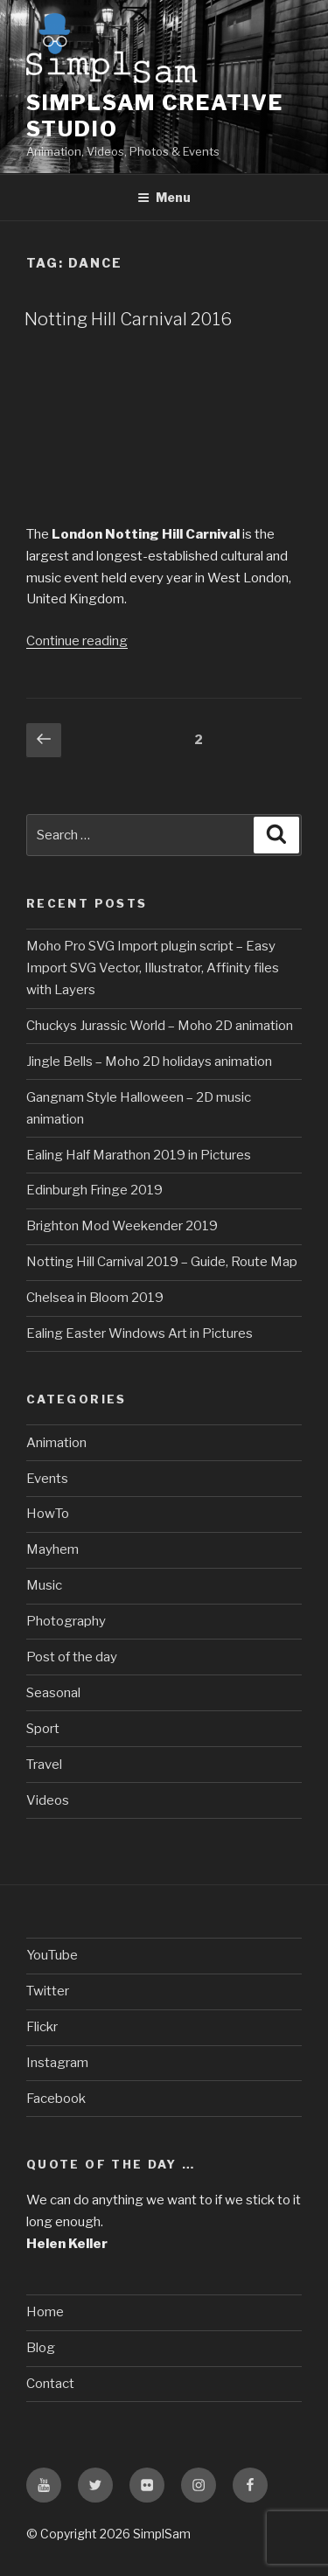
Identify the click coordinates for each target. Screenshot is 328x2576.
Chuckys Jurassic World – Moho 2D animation (159, 1026)
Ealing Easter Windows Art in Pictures (139, 1333)
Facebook (56, 2098)
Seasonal (53, 1693)
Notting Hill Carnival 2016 (128, 319)
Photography (66, 1621)
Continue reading (77, 641)
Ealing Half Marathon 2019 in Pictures (138, 1155)
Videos (47, 1800)
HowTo (47, 1513)
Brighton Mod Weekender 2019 (122, 1226)
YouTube (52, 1955)
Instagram (57, 2063)
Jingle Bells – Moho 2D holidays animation (149, 1061)
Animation (56, 1443)
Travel (44, 1764)
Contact (50, 2384)
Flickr (42, 2027)
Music (44, 1585)
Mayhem (52, 1549)
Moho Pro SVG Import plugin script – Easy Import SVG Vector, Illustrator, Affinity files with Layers (152, 968)
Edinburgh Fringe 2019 (94, 1190)
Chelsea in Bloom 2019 (95, 1297)
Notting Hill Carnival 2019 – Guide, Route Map (161, 1262)
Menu (164, 197)
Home (45, 2312)
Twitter (47, 1991)
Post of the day (71, 1657)
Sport (42, 1729)
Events (47, 1478)
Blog (40, 2348)
